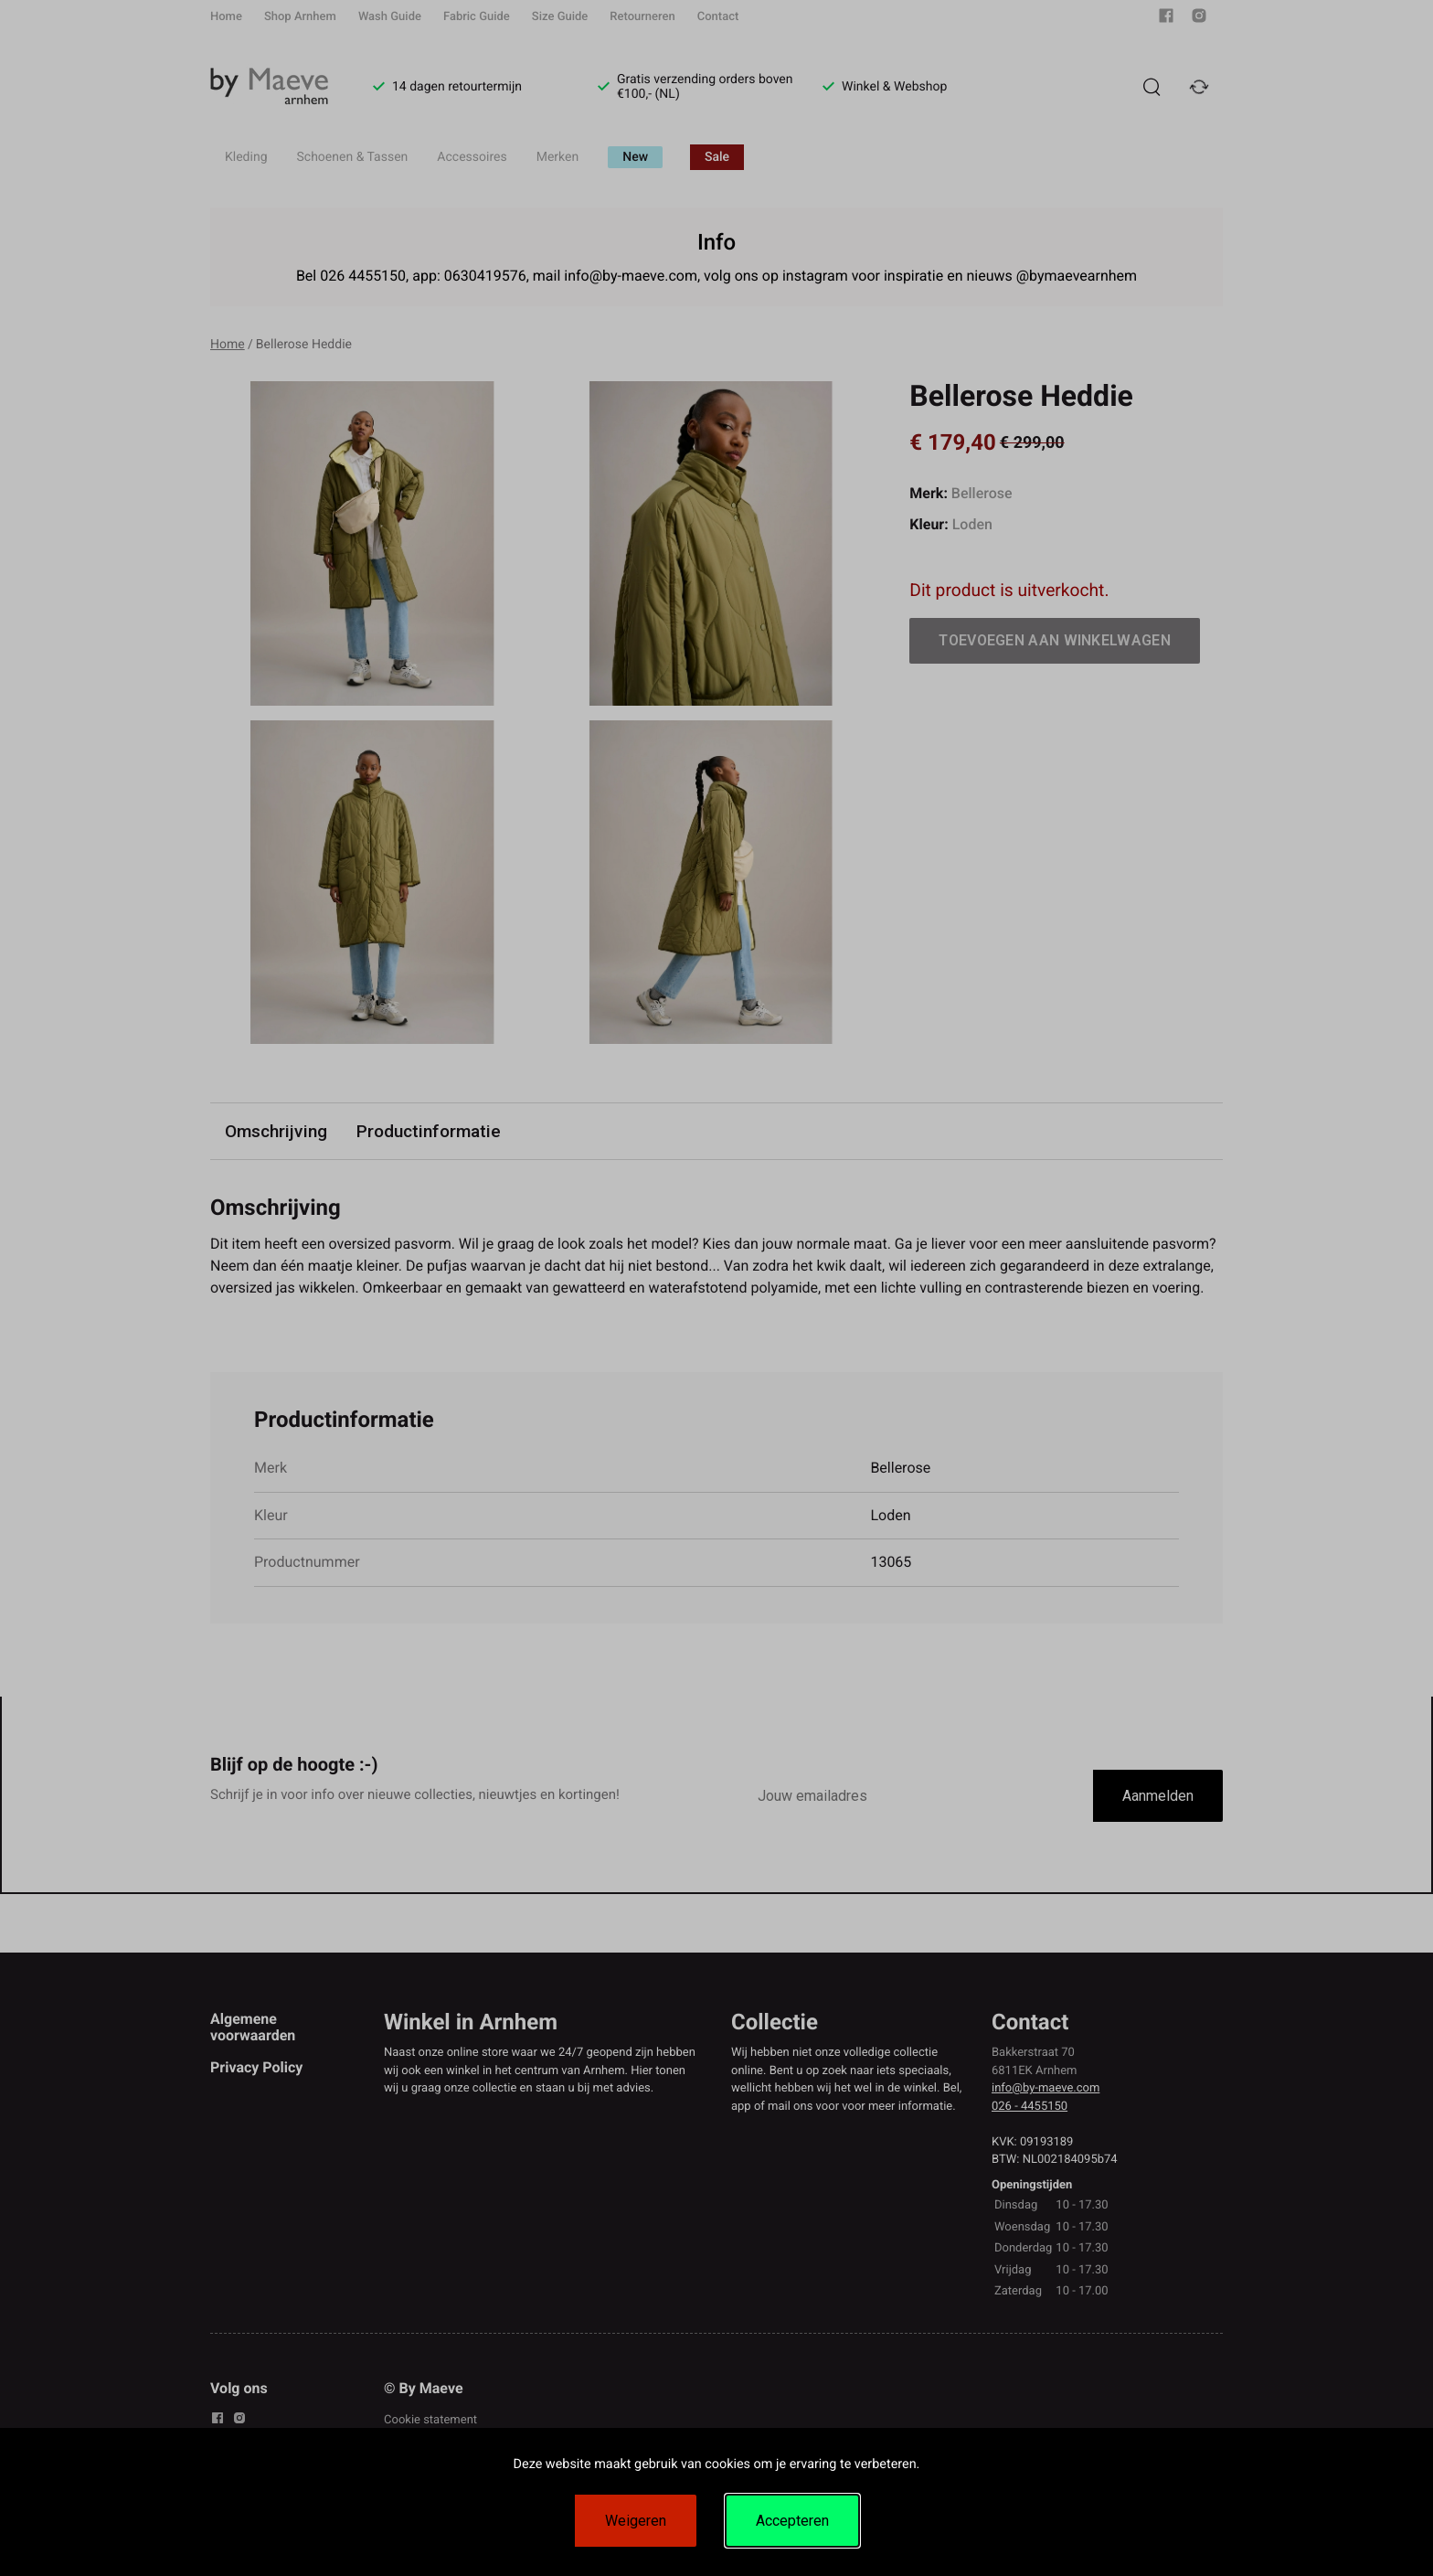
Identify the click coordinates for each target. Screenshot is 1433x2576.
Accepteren (792, 2520)
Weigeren (635, 2520)
